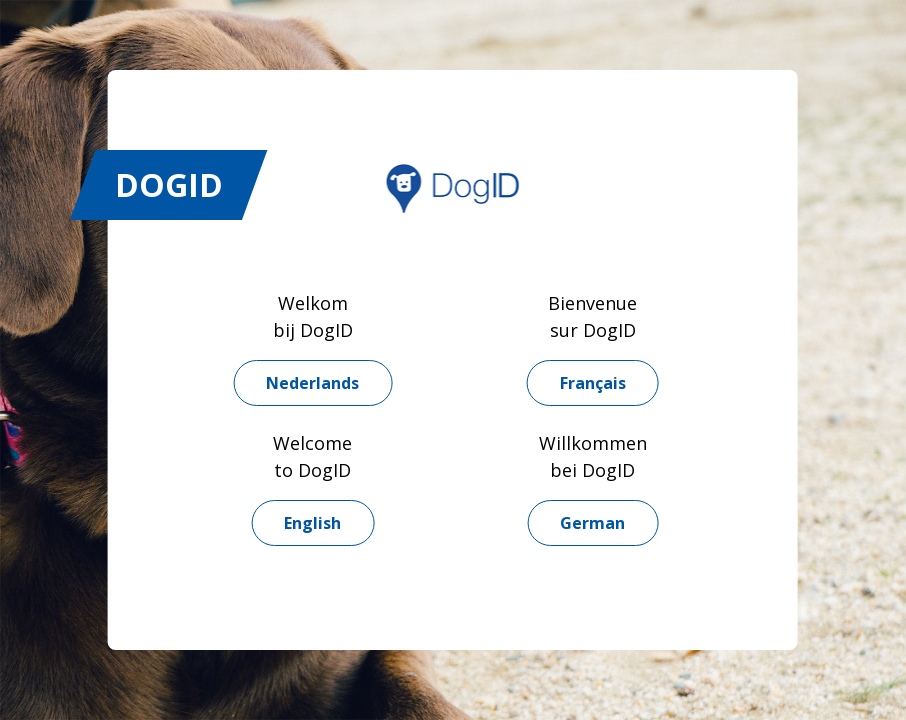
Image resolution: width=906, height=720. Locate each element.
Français (593, 383)
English (312, 523)
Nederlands (312, 383)
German (592, 523)
